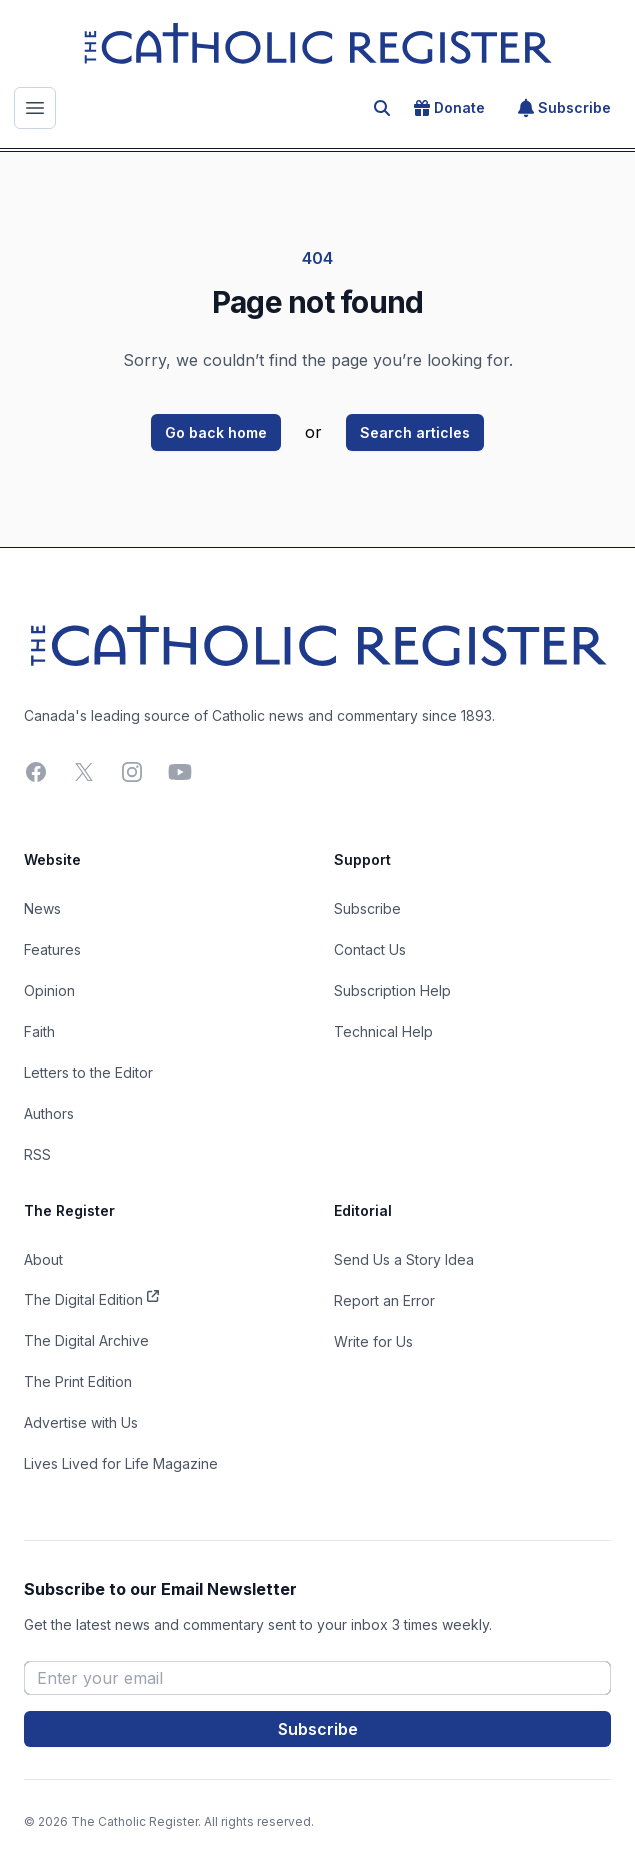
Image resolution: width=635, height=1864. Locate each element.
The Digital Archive (86, 1340)
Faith (39, 1031)
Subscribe (564, 108)
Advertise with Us (81, 1422)
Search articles (415, 432)
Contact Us (370, 949)
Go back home (216, 432)
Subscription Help (392, 990)
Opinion (49, 990)
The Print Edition (78, 1381)
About (43, 1259)
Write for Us (373, 1341)
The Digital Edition (91, 1298)
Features (52, 949)
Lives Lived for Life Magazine (121, 1463)
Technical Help (383, 1031)
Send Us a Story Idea (404, 1259)
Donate (449, 108)
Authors (49, 1113)
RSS (37, 1154)
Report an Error (384, 1300)
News (42, 908)
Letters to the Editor (88, 1072)
